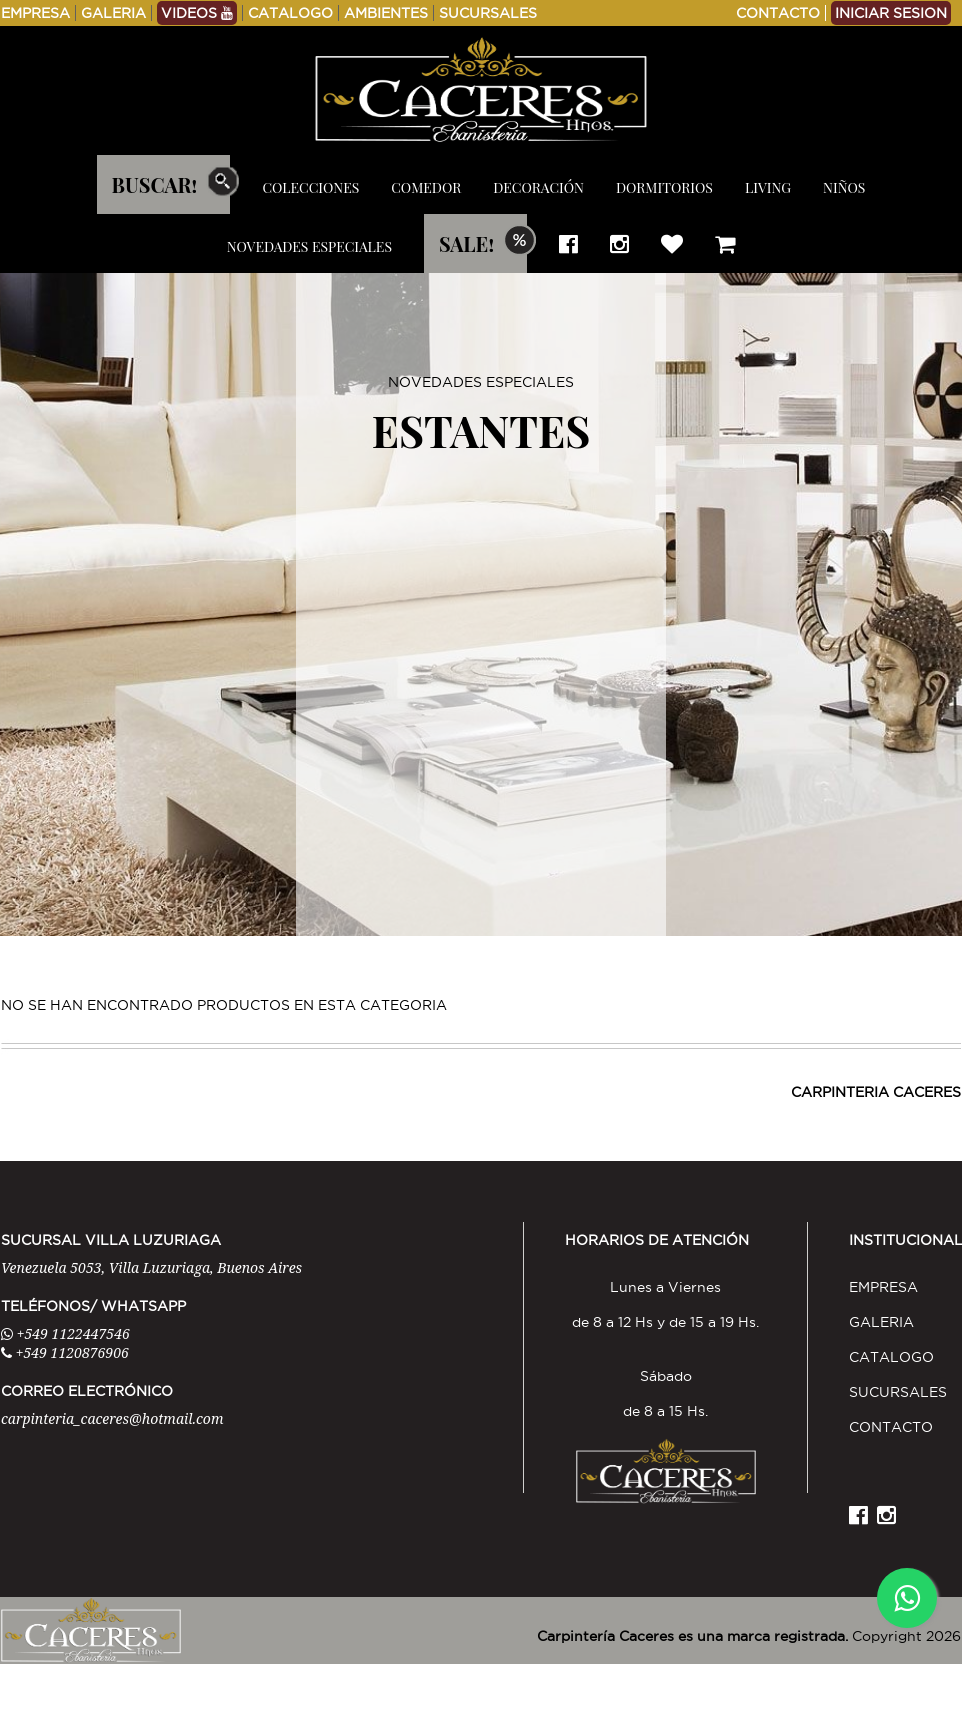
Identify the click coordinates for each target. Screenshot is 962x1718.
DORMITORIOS (664, 187)
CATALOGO (290, 13)
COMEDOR (426, 187)
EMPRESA (35, 13)
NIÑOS (844, 187)
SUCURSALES (488, 13)
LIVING (768, 187)
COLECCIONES (310, 187)
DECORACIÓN (538, 187)
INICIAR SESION (891, 13)
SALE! (466, 243)
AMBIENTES (386, 13)
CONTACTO (778, 13)
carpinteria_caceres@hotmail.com (112, 1418)
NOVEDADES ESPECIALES (309, 246)
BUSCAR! (155, 184)
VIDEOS (197, 13)
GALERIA (113, 13)
